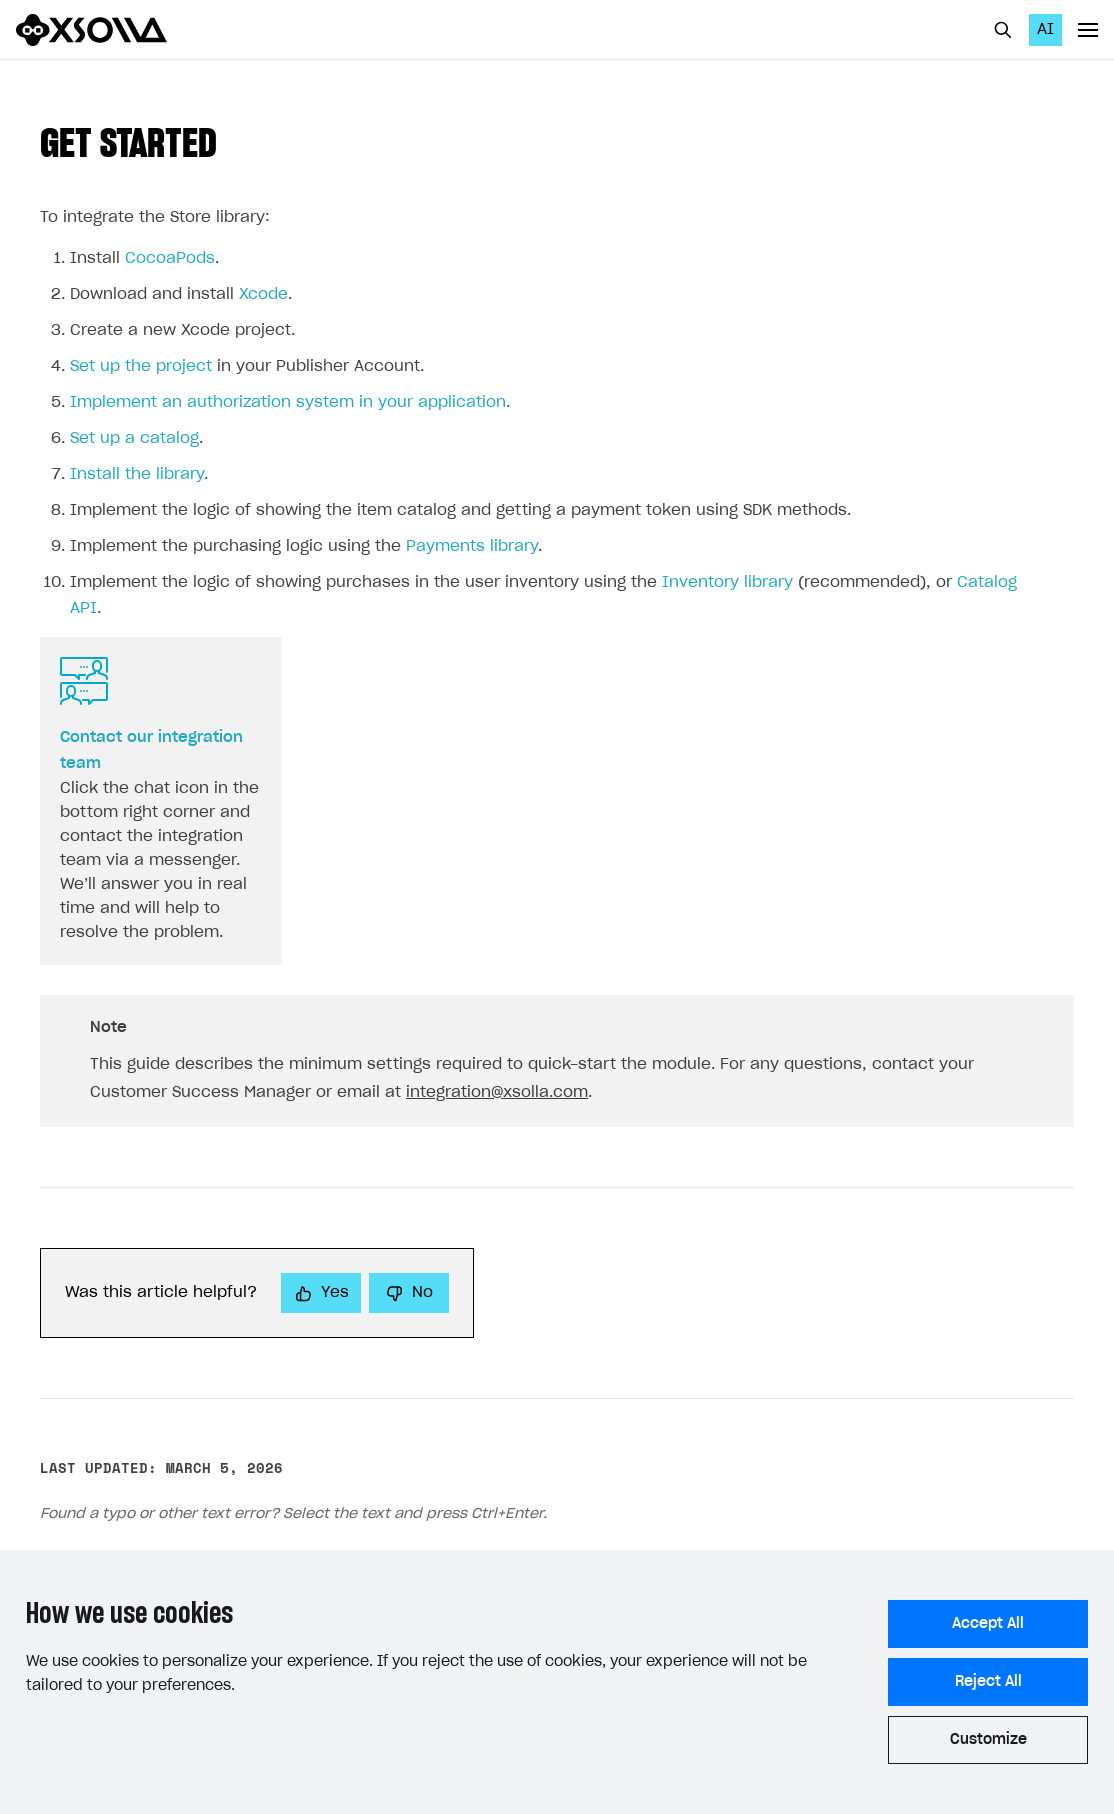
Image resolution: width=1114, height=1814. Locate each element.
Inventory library (727, 582)
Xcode (263, 294)
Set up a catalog (134, 438)
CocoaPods (170, 258)
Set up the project (141, 366)
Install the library (137, 474)
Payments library (472, 546)
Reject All (988, 1682)
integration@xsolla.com (497, 1092)
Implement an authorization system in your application (288, 402)
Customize (988, 1740)
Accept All (988, 1624)
